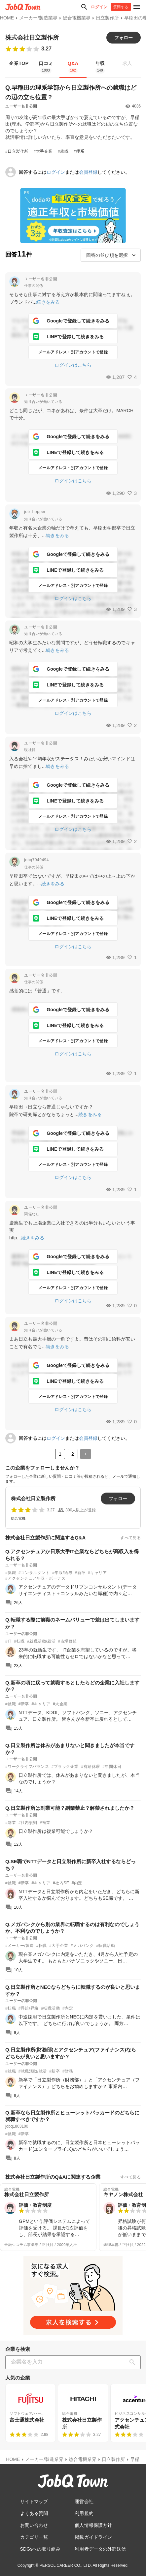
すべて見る (130, 1537)
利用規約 (84, 2513)
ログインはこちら (73, 365)
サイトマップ (34, 2501)
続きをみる (48, 302)
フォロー (123, 37)
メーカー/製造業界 (38, 17)
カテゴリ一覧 (34, 2537)
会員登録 (88, 172)
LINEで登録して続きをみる (68, 336)
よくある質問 (34, 2513)
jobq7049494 (36, 860)
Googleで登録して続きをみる (71, 321)
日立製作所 (107, 17)
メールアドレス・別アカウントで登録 (73, 352)
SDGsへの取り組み (40, 2549)
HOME (7, 17)
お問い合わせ (34, 2525)
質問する (120, 7)
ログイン (99, 7)
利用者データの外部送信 (100, 2549)
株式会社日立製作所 (32, 37)
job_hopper (35, 511)
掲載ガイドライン (93, 2537)
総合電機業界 (77, 17)
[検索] (134, 2362)
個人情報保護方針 (93, 2525)
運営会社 (84, 2501)
